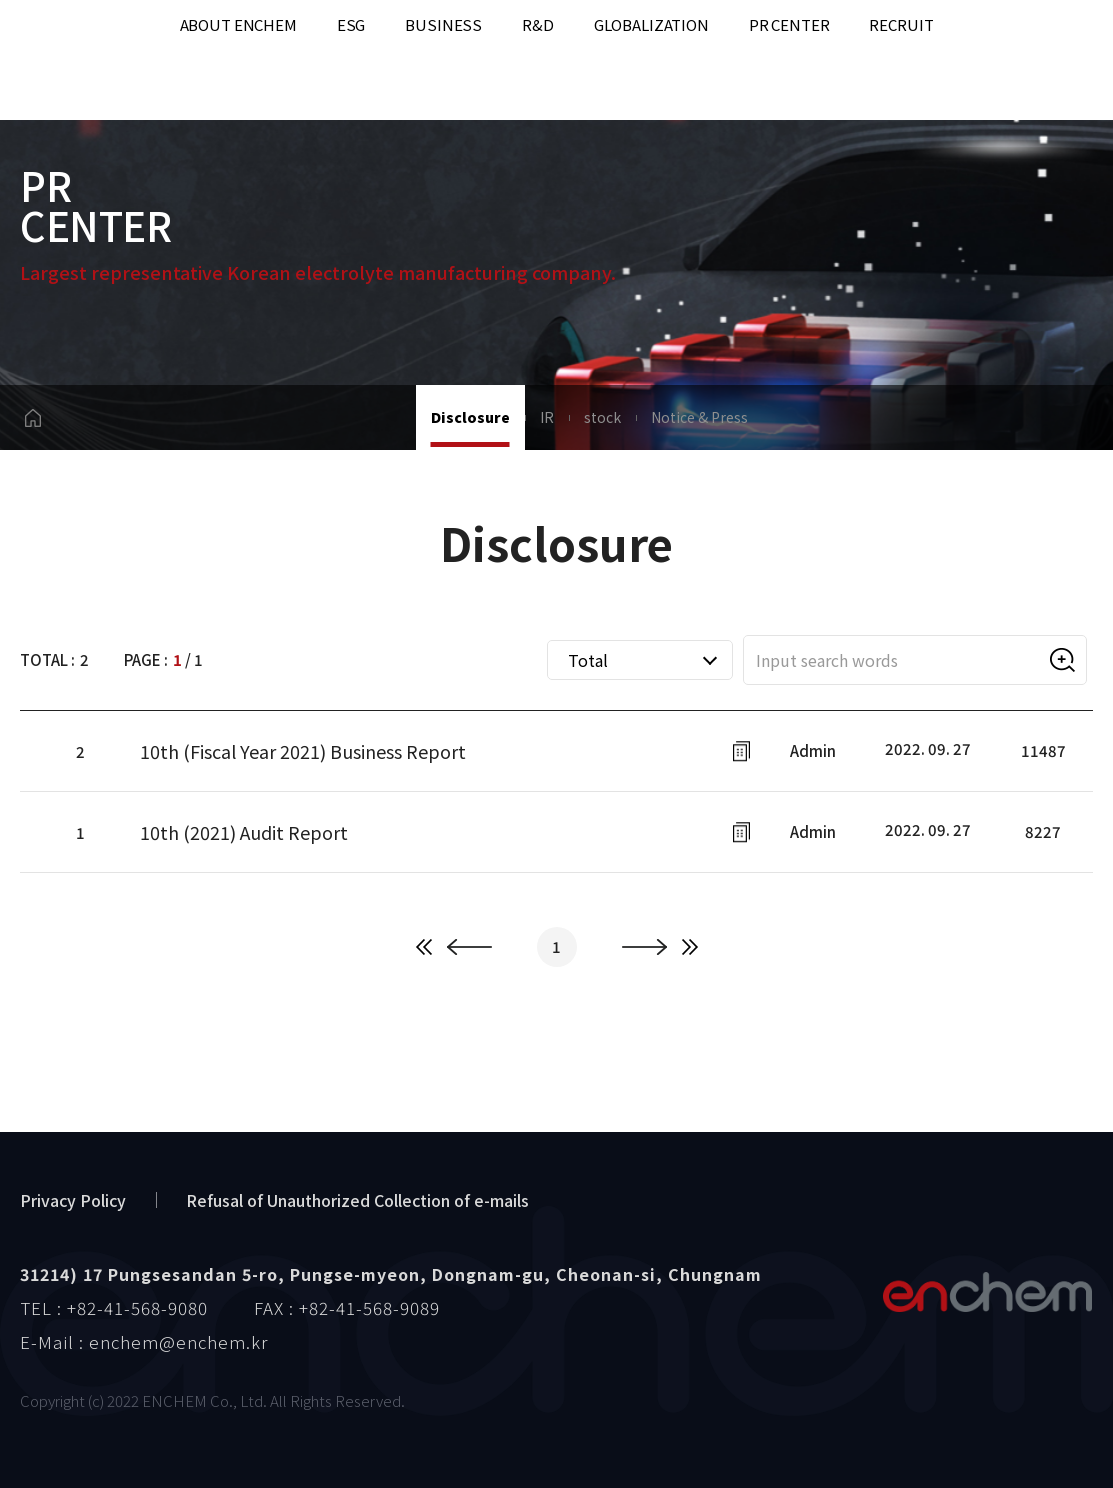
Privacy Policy (73, 1200)
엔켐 (987, 1292)
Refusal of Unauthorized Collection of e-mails (357, 1200)
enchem (70, 60)
